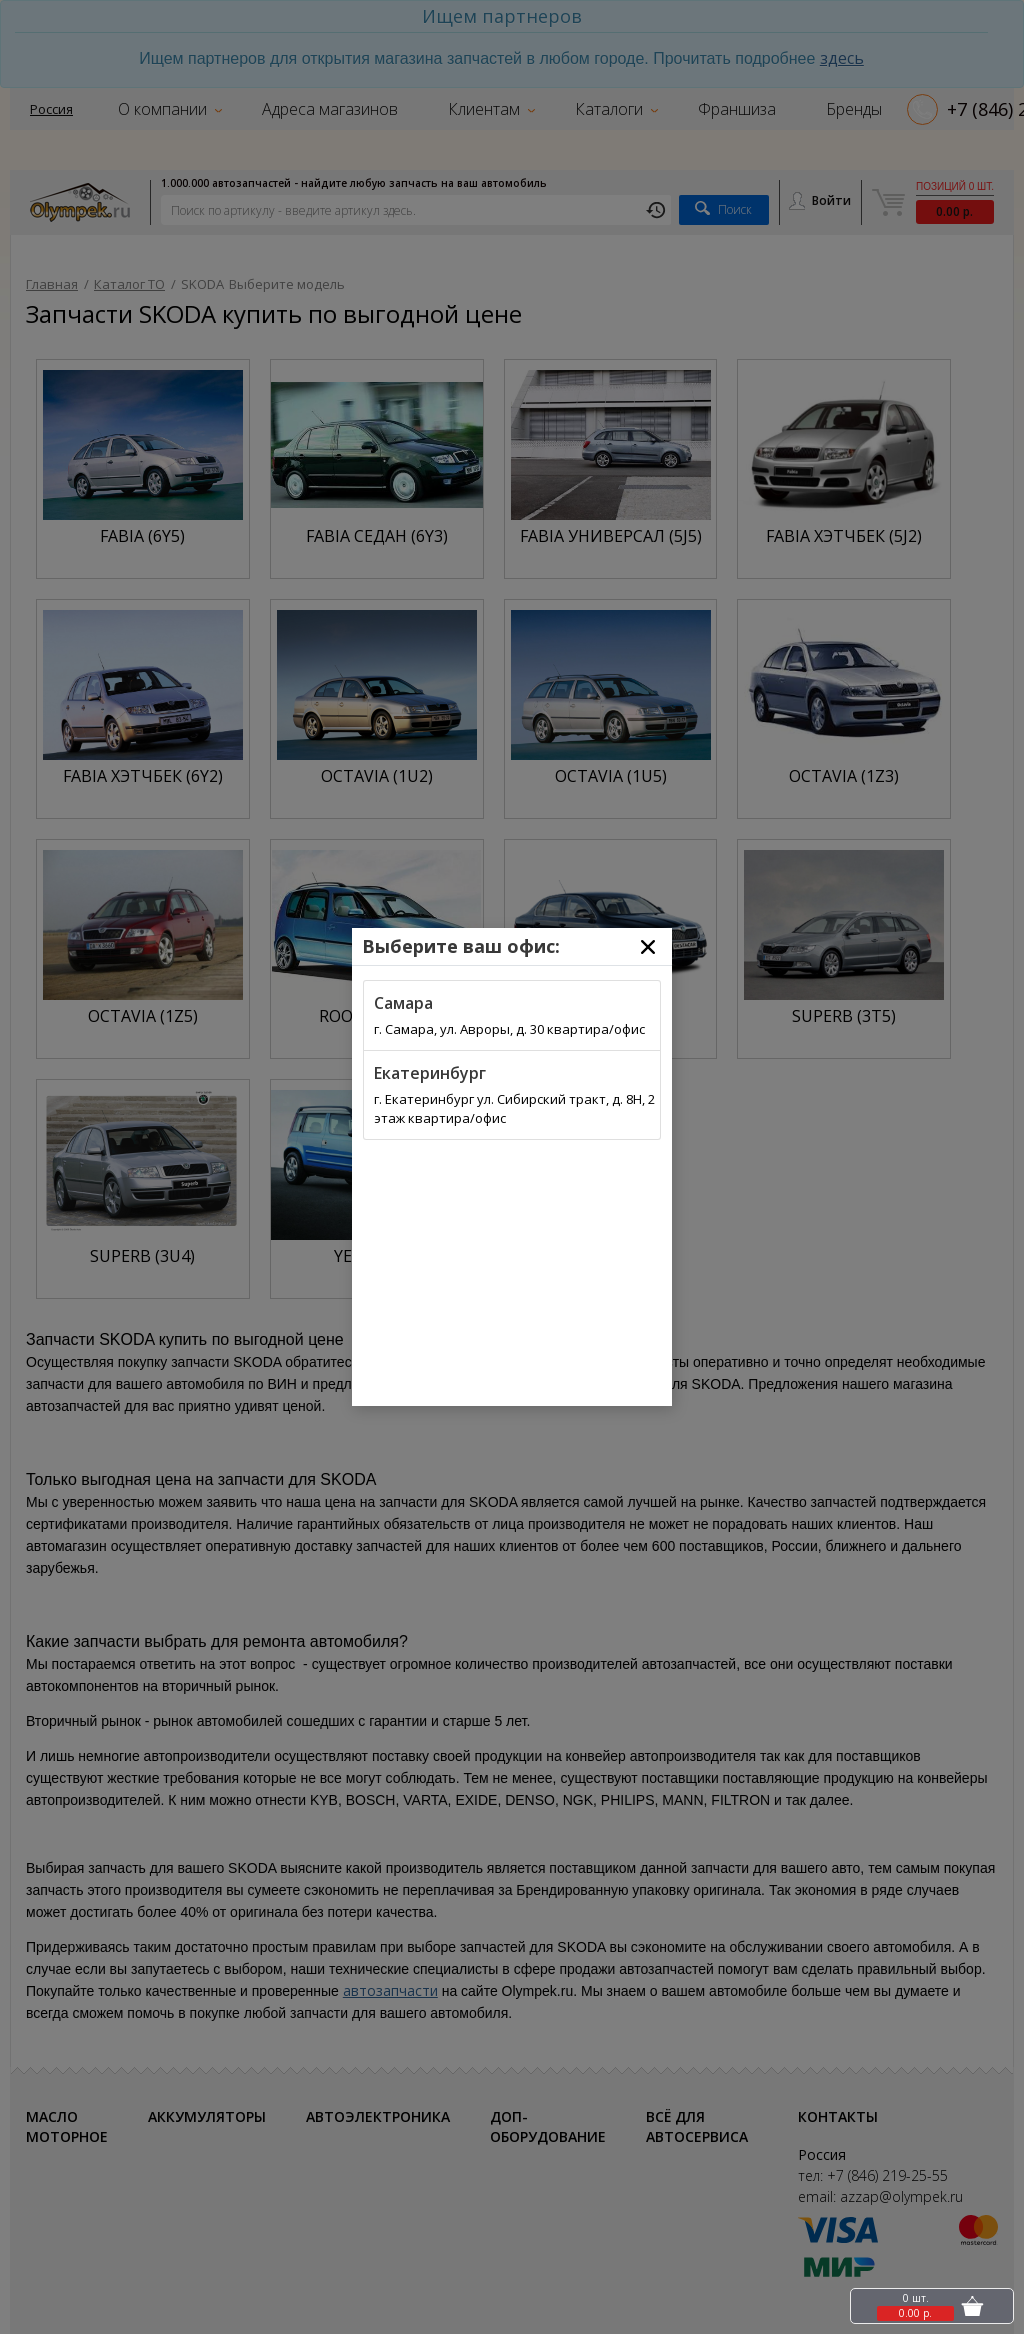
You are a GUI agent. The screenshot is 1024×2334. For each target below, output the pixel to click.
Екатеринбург (430, 1073)
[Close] (648, 947)
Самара (403, 1003)
